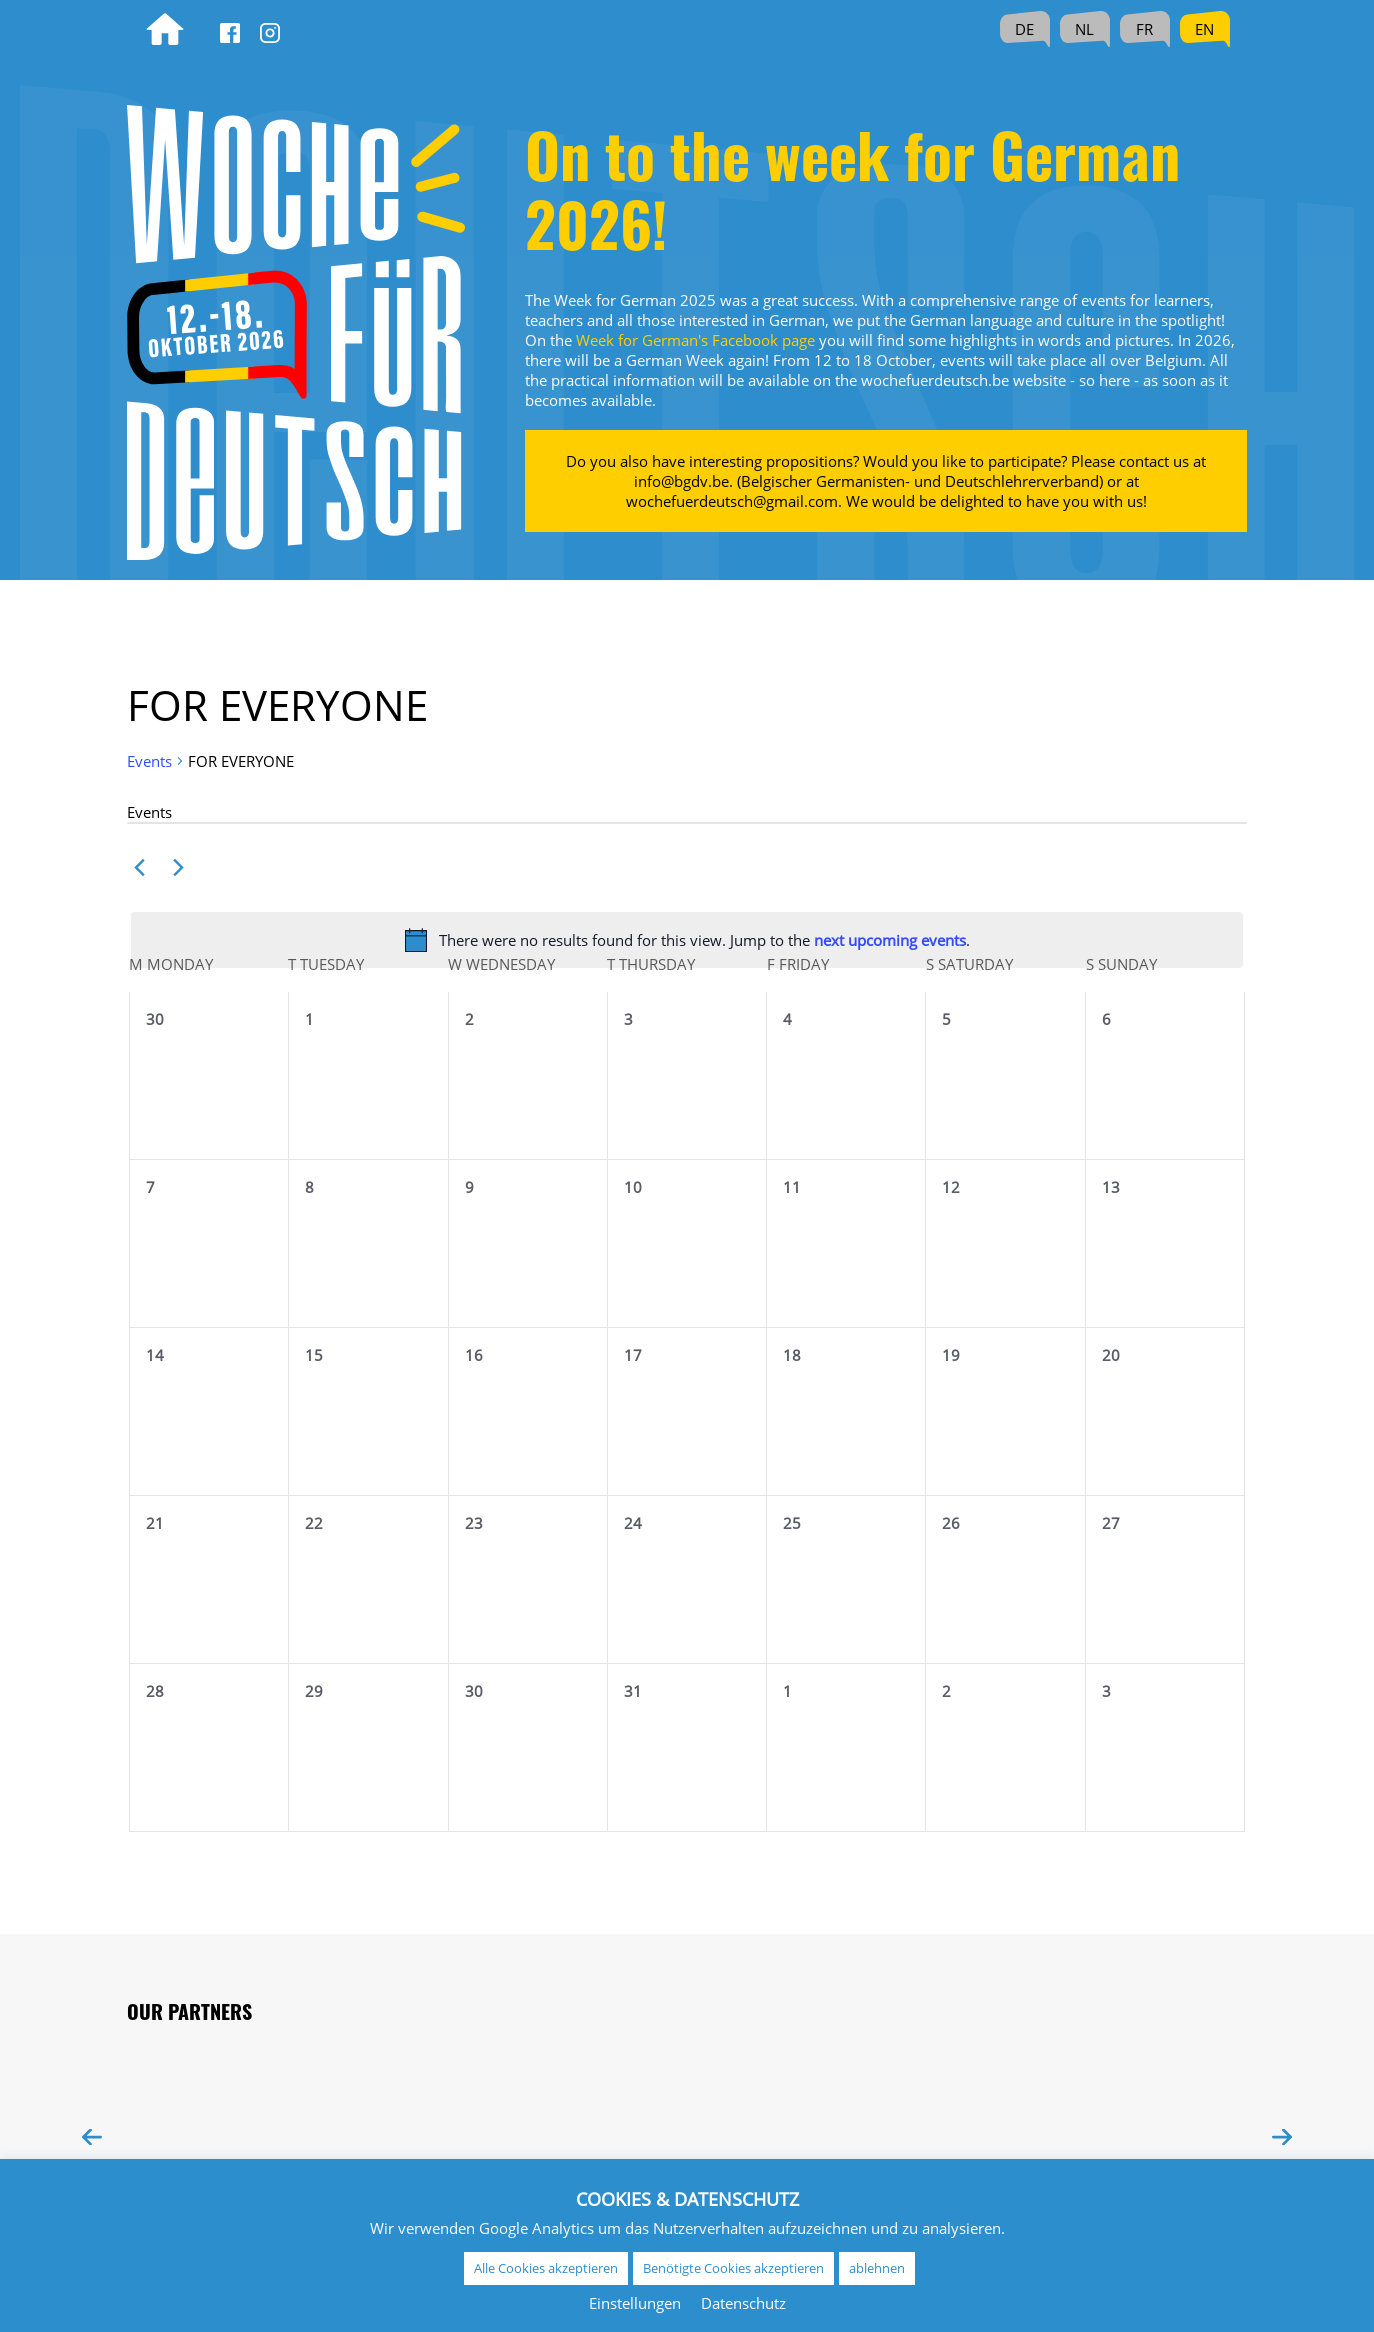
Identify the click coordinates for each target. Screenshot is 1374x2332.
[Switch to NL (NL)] (1085, 29)
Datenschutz (743, 2303)
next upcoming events (890, 940)
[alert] (687, 940)
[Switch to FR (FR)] (1145, 29)
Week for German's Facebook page (695, 340)
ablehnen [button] (877, 2268)
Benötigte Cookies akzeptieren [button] (733, 2268)
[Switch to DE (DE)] (1025, 29)
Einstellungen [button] (635, 2303)
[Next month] (178, 868)
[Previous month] (139, 868)
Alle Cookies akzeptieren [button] (546, 2268)
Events (149, 761)
